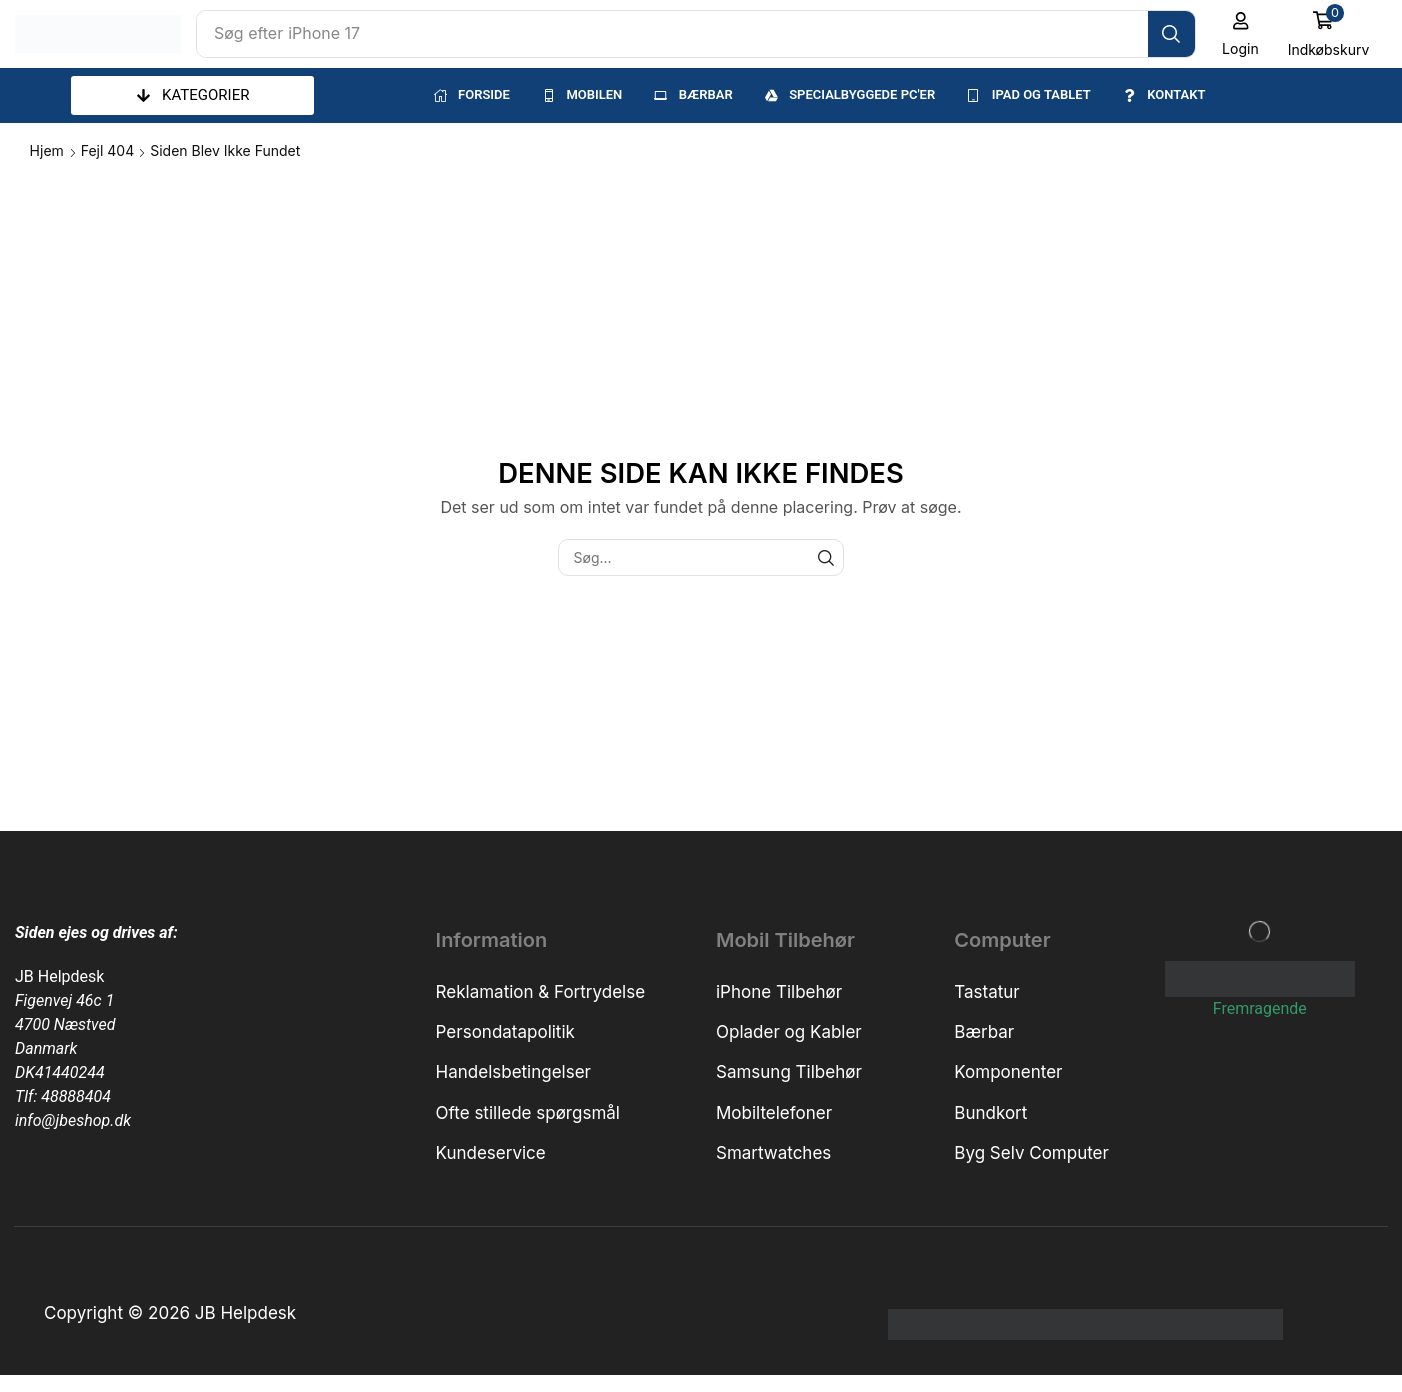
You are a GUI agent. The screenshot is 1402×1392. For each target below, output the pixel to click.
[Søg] (1171, 34)
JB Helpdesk (59, 976)
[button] (1240, 34)
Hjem (47, 150)
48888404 (76, 1096)
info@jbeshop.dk (73, 1120)
